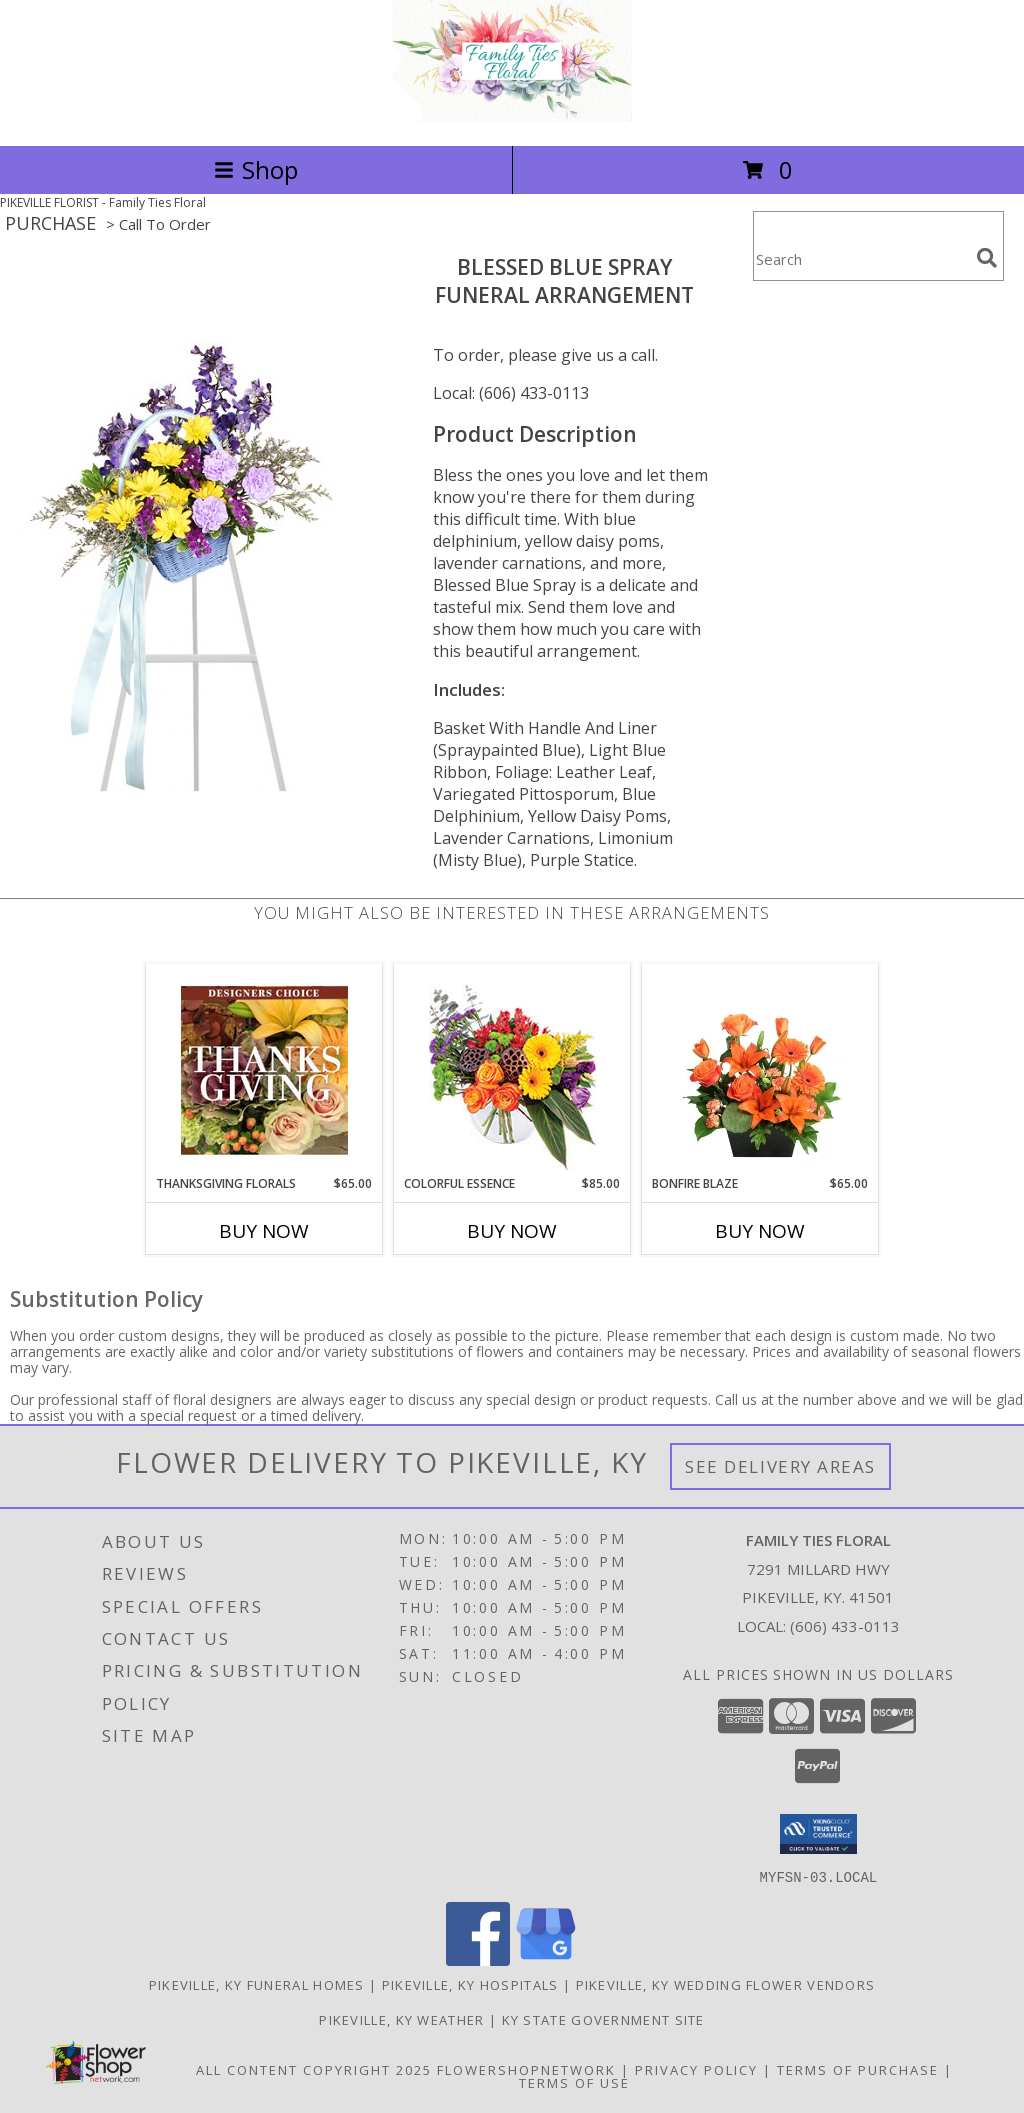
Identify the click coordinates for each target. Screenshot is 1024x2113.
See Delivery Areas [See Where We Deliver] (780, 1466)
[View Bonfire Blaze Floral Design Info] (760, 1070)
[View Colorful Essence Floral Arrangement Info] (512, 1069)
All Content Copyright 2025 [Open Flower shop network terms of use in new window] (314, 2069)
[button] (818, 1834)
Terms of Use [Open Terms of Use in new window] (574, 2082)
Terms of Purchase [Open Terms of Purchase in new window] (858, 2069)
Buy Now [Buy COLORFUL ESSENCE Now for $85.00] (512, 1231)
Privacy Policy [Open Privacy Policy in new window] (696, 2069)
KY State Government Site (603, 2019)
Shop (256, 169)
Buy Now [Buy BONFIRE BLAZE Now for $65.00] (760, 1231)
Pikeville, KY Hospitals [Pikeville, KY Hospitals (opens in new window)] (470, 1984)
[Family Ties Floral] (512, 116)
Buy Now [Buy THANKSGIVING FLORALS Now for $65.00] (264, 1231)
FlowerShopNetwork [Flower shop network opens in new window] (526, 2069)
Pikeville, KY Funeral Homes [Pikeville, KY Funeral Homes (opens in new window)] (257, 1984)
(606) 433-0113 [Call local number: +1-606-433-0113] (845, 1626)
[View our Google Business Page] (546, 1959)
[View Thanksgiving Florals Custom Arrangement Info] (264, 1070)
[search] (987, 258)
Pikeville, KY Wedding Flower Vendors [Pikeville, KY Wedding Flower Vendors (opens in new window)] (726, 1984)
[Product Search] (861, 258)
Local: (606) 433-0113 (511, 393)
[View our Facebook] (478, 1959)
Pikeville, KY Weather (401, 2019)
